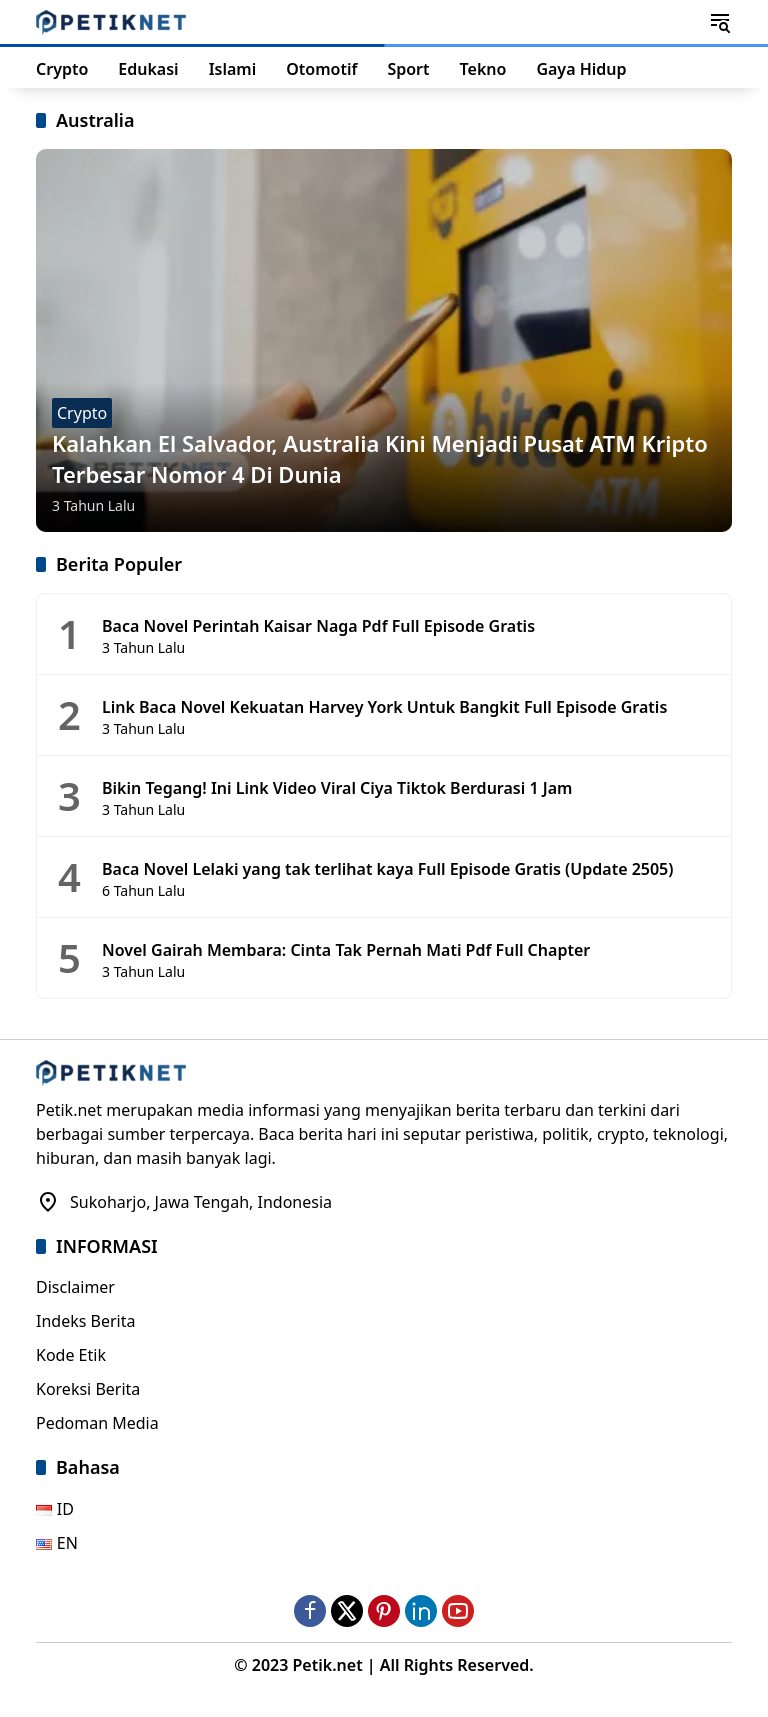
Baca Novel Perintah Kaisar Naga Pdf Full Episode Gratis (318, 626)
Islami (233, 69)
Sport (408, 69)
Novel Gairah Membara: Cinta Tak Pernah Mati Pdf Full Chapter (346, 950)
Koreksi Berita (88, 1389)
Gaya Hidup (581, 69)
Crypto (62, 69)
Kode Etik (71, 1355)
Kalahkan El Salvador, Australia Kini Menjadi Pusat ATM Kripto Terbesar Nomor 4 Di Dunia (380, 458)
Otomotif (321, 69)
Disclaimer (75, 1287)
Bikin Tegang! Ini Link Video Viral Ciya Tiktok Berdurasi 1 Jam (337, 788)
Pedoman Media (97, 1423)
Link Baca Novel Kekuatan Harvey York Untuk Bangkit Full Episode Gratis (384, 707)
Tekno (483, 69)
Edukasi (148, 69)
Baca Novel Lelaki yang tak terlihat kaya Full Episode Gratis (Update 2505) (387, 869)
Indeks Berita (85, 1321)
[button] (720, 22)
